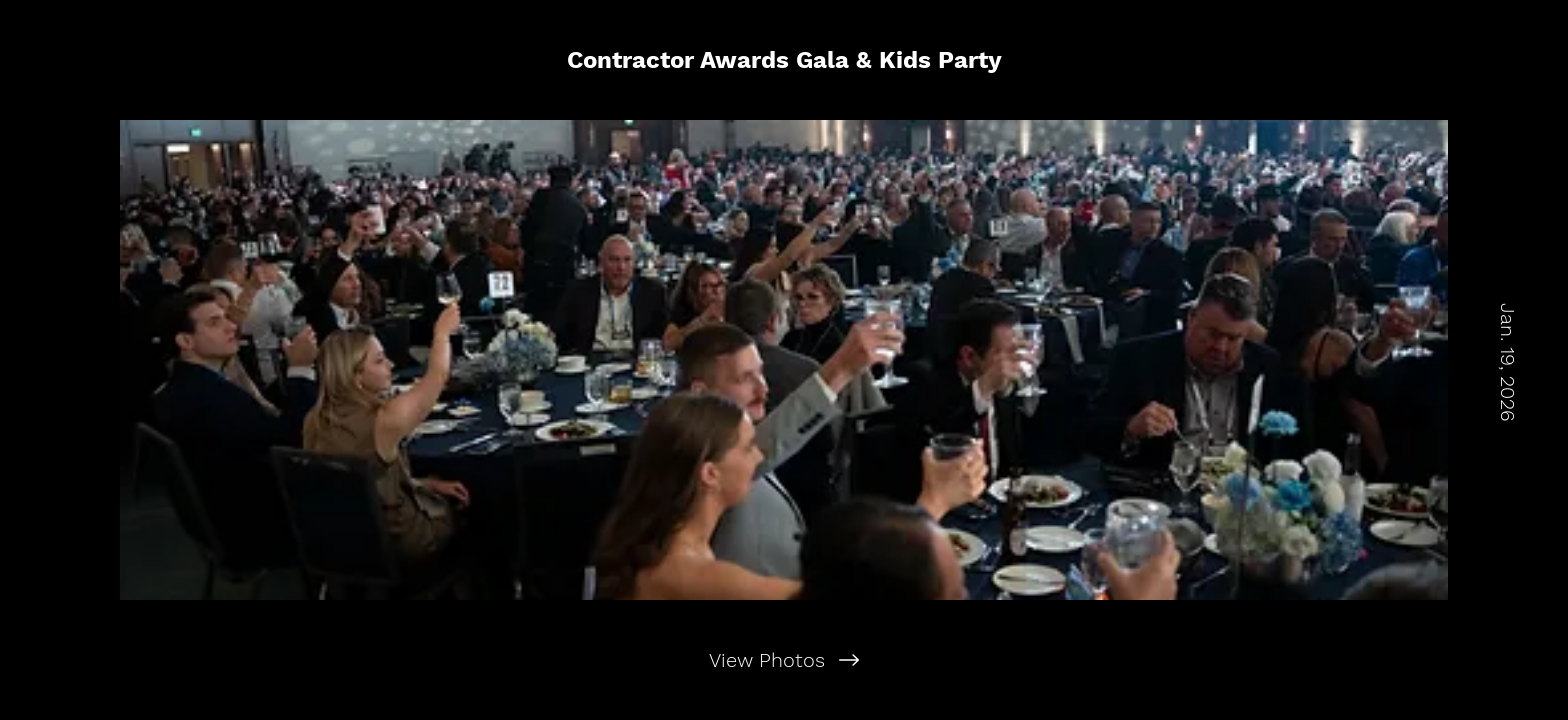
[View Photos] (783, 660)
